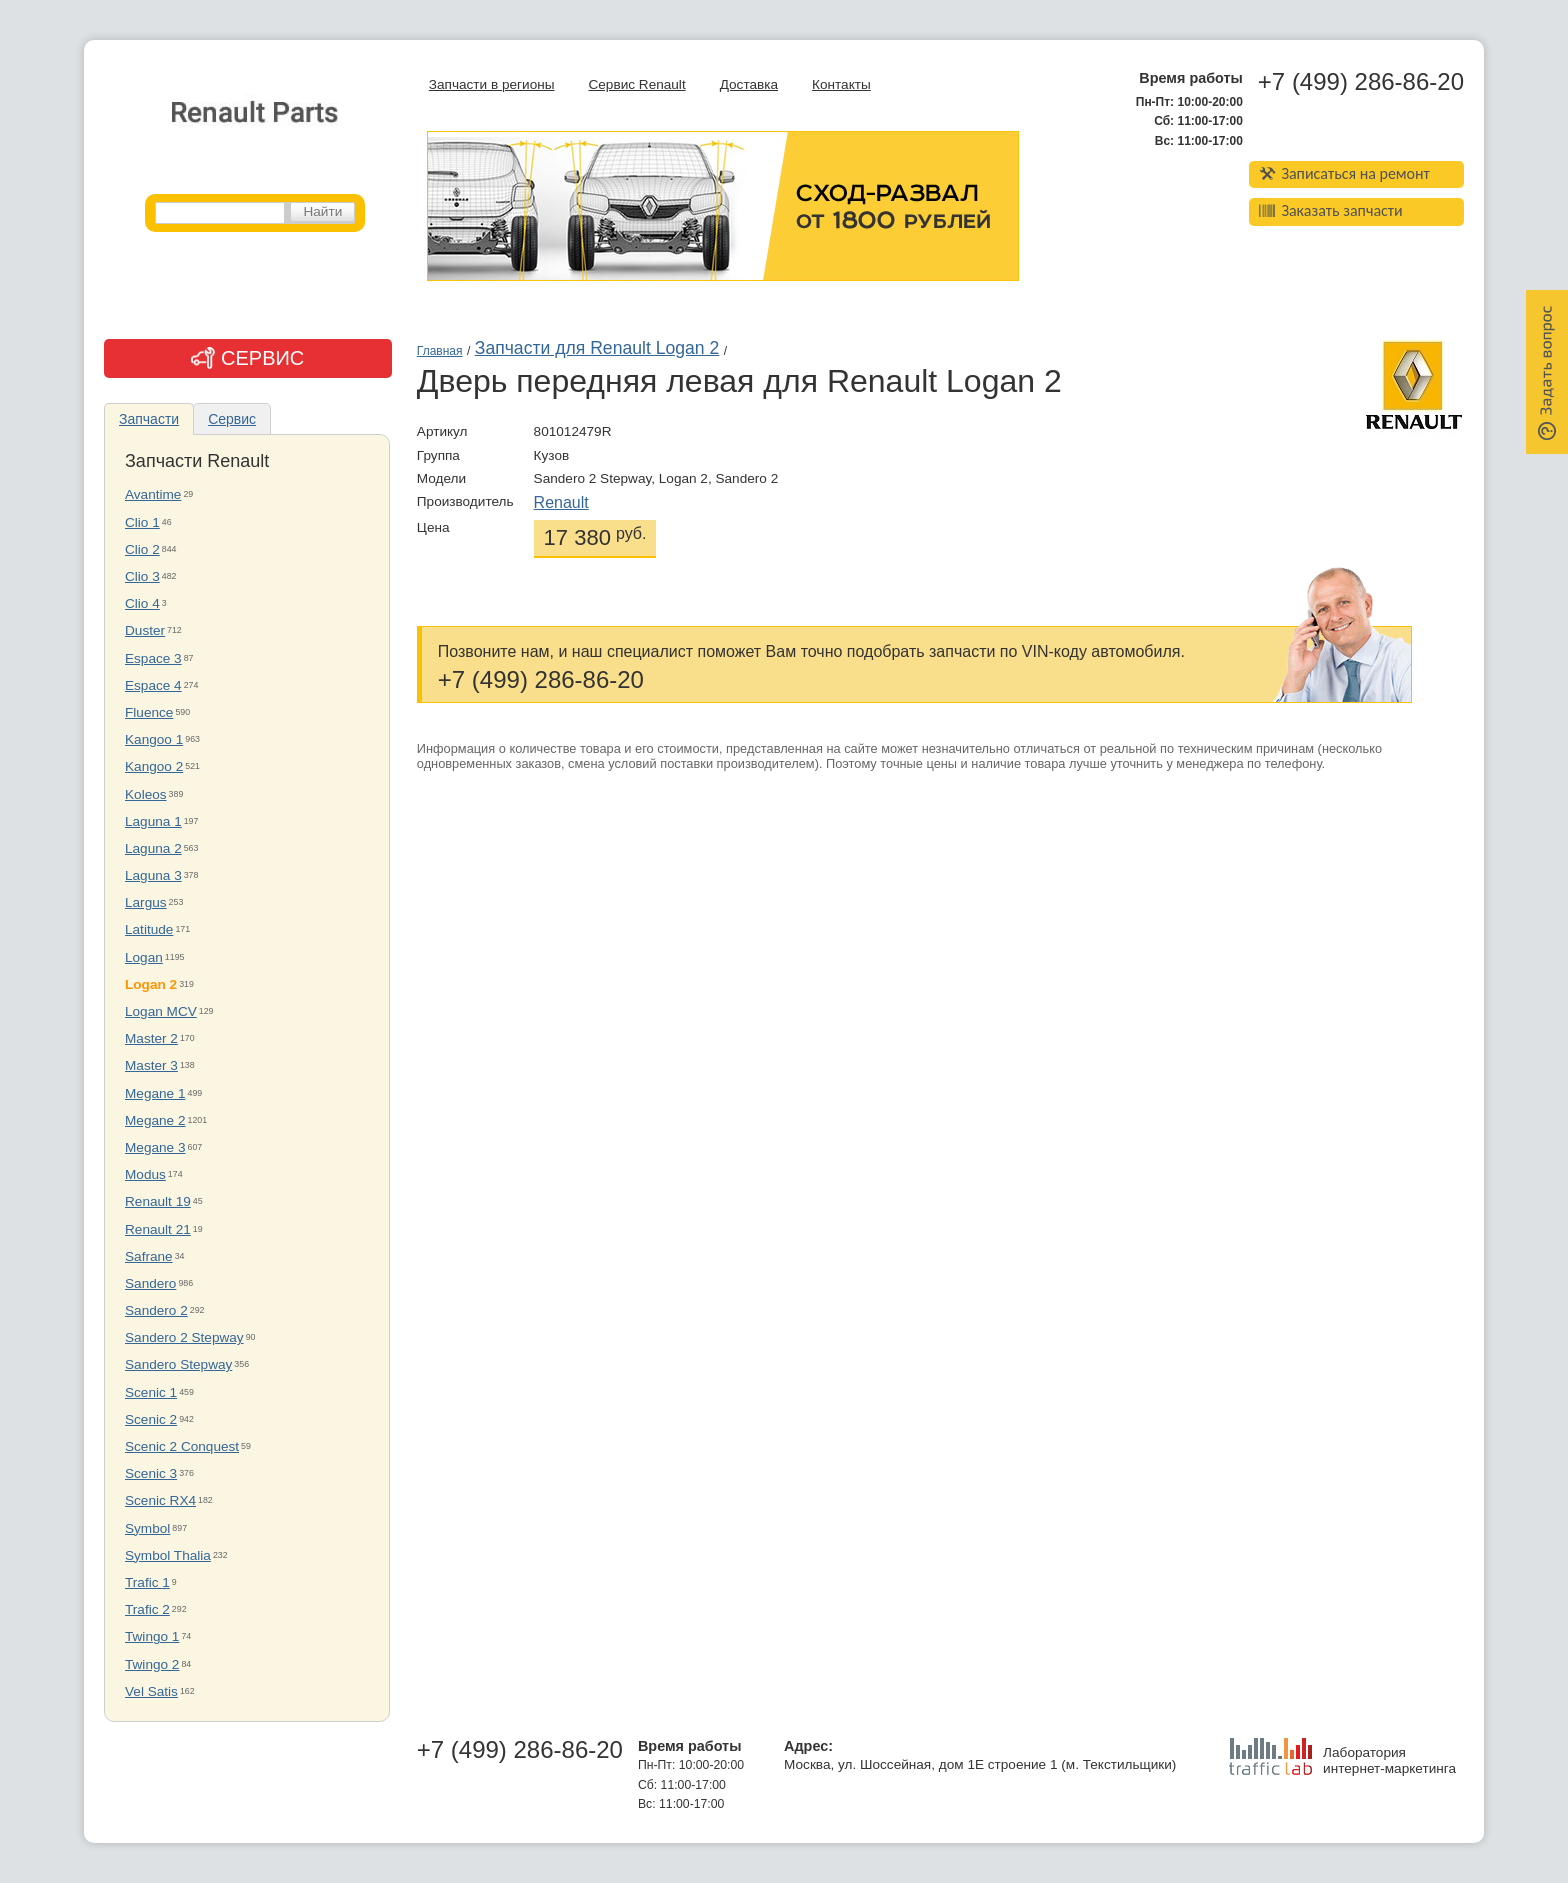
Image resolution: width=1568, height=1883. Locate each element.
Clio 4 (142, 603)
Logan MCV (161, 1011)
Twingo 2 (152, 1664)
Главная (440, 351)
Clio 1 (142, 522)
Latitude (149, 929)
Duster (145, 630)
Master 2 (151, 1038)
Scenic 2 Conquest (182, 1446)
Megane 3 (155, 1147)
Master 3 (151, 1065)
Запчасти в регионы (492, 84)
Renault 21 (158, 1229)
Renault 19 (158, 1201)
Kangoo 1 (154, 739)
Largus (146, 902)
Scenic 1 (151, 1392)
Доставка (749, 84)
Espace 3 (153, 658)
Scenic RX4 (160, 1500)
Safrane (149, 1256)
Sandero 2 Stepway (184, 1337)
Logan (144, 957)
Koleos (146, 794)
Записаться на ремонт (1344, 173)
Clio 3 (142, 576)
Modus (145, 1174)
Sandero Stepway (178, 1364)
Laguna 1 (153, 821)
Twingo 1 (152, 1636)
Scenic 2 (151, 1419)
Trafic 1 (147, 1582)
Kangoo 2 (154, 766)
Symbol (147, 1528)
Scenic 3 (151, 1473)
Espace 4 (153, 685)
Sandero (150, 1283)
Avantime (153, 494)
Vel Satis (151, 1691)
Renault (561, 502)
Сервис (232, 419)
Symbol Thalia (168, 1555)
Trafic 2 (147, 1609)
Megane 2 (155, 1120)
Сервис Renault (636, 84)
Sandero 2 (156, 1310)
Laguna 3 (153, 875)
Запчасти (149, 419)
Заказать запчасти (1331, 210)
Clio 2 (142, 549)
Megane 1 (155, 1093)
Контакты (841, 84)
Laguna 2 (153, 848)
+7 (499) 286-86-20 (1361, 82)
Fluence (149, 712)
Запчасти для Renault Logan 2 (597, 348)
